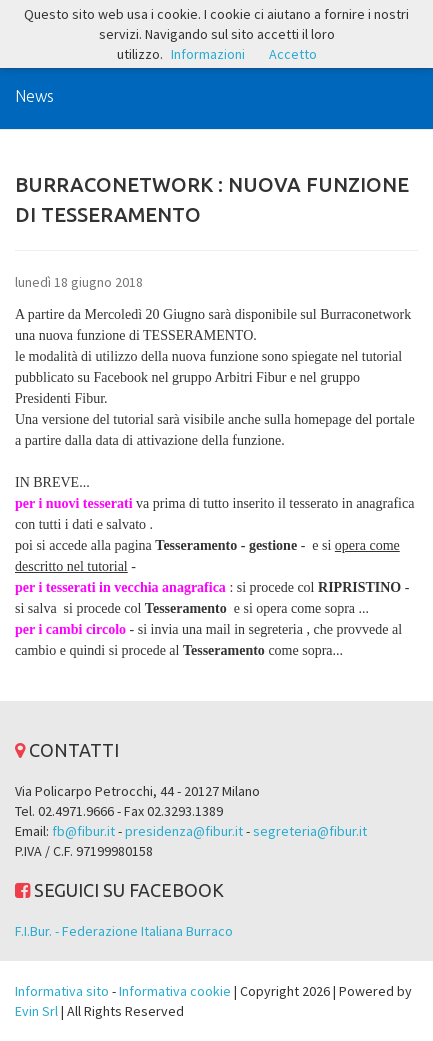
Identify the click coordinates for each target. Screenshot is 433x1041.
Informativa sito (62, 991)
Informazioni (208, 54)
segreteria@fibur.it (310, 831)
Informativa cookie (175, 991)
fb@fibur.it (83, 831)
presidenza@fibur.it (184, 831)
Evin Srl (36, 1011)
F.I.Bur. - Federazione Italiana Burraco (124, 931)
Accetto (293, 54)
